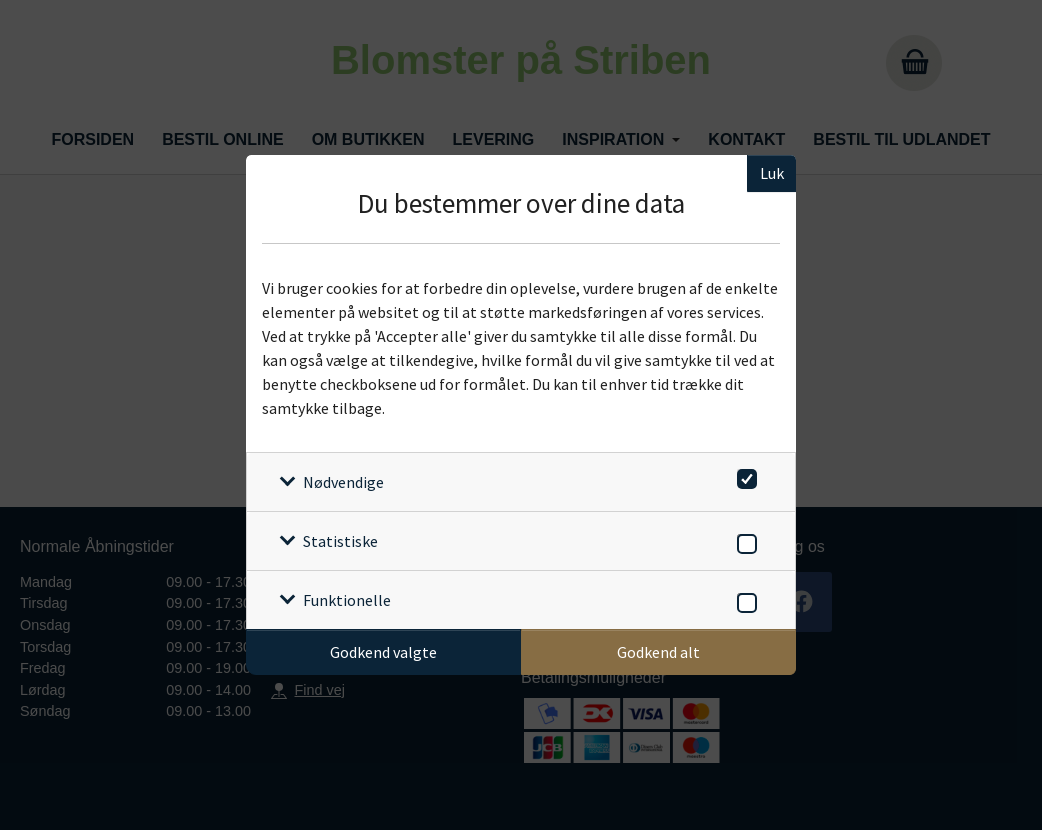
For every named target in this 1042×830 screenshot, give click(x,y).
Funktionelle (347, 600)
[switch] (743, 475)
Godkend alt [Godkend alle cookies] (658, 652)
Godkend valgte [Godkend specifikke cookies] (383, 652)
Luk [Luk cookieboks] (772, 173)
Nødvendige (343, 482)
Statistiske (340, 541)
